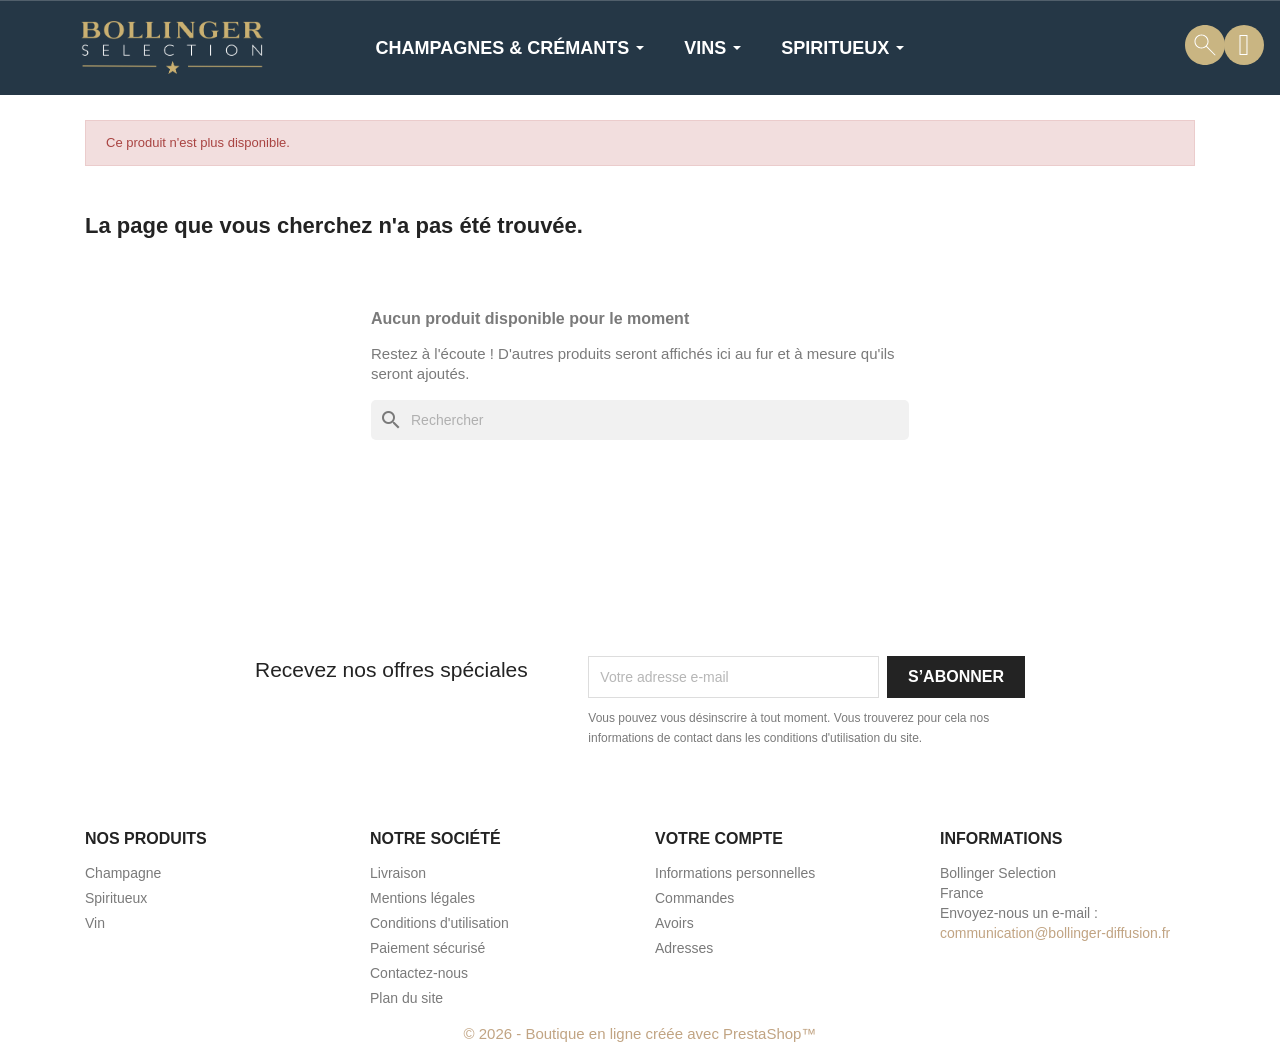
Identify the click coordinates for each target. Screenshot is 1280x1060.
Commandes (694, 898)
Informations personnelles (735, 873)
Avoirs (674, 923)
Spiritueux (116, 898)
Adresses (684, 948)
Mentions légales (422, 898)
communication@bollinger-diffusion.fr (1055, 933)
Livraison (398, 873)
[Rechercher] (640, 420)
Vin (95, 923)
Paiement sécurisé (427, 948)
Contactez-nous (419, 973)
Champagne (123, 873)
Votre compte (719, 838)
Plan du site (406, 998)
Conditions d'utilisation (439, 923)
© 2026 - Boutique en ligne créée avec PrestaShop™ (640, 1033)
